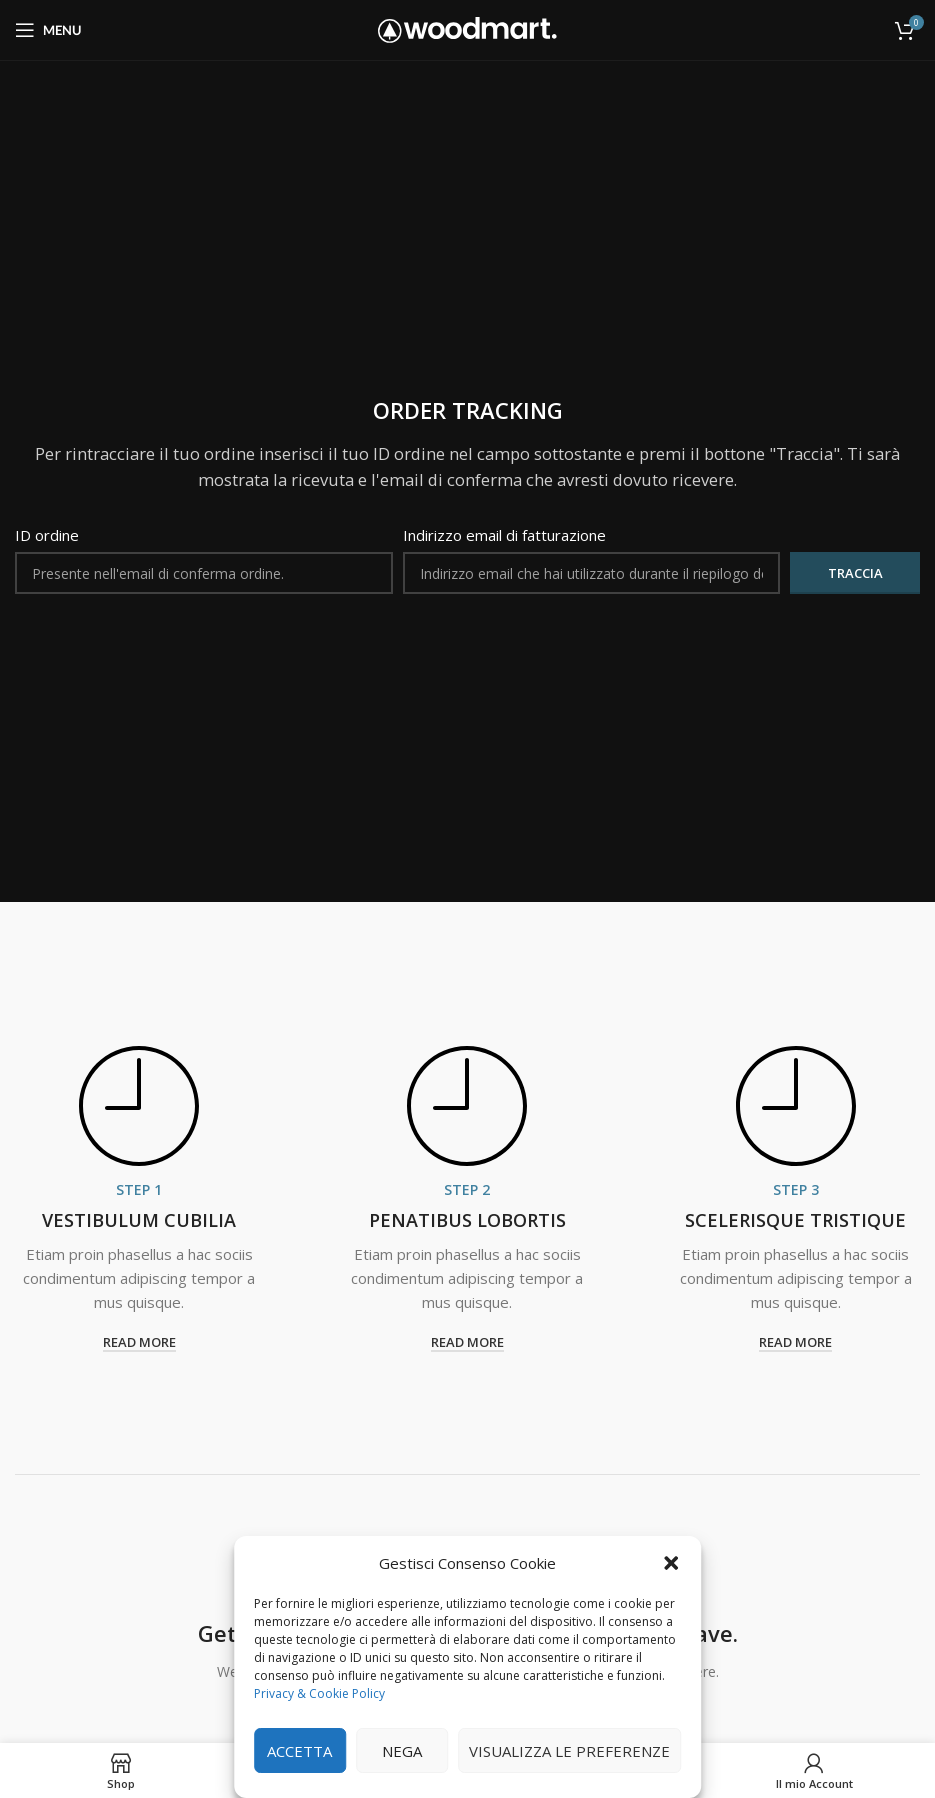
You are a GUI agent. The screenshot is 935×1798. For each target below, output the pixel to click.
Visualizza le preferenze (569, 1751)
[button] (671, 1563)
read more (139, 1343)
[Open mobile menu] (48, 30)
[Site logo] (467, 28)
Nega (402, 1751)
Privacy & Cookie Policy (319, 1693)
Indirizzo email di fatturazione (504, 535)
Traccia (855, 573)
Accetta (299, 1751)
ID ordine (47, 535)
